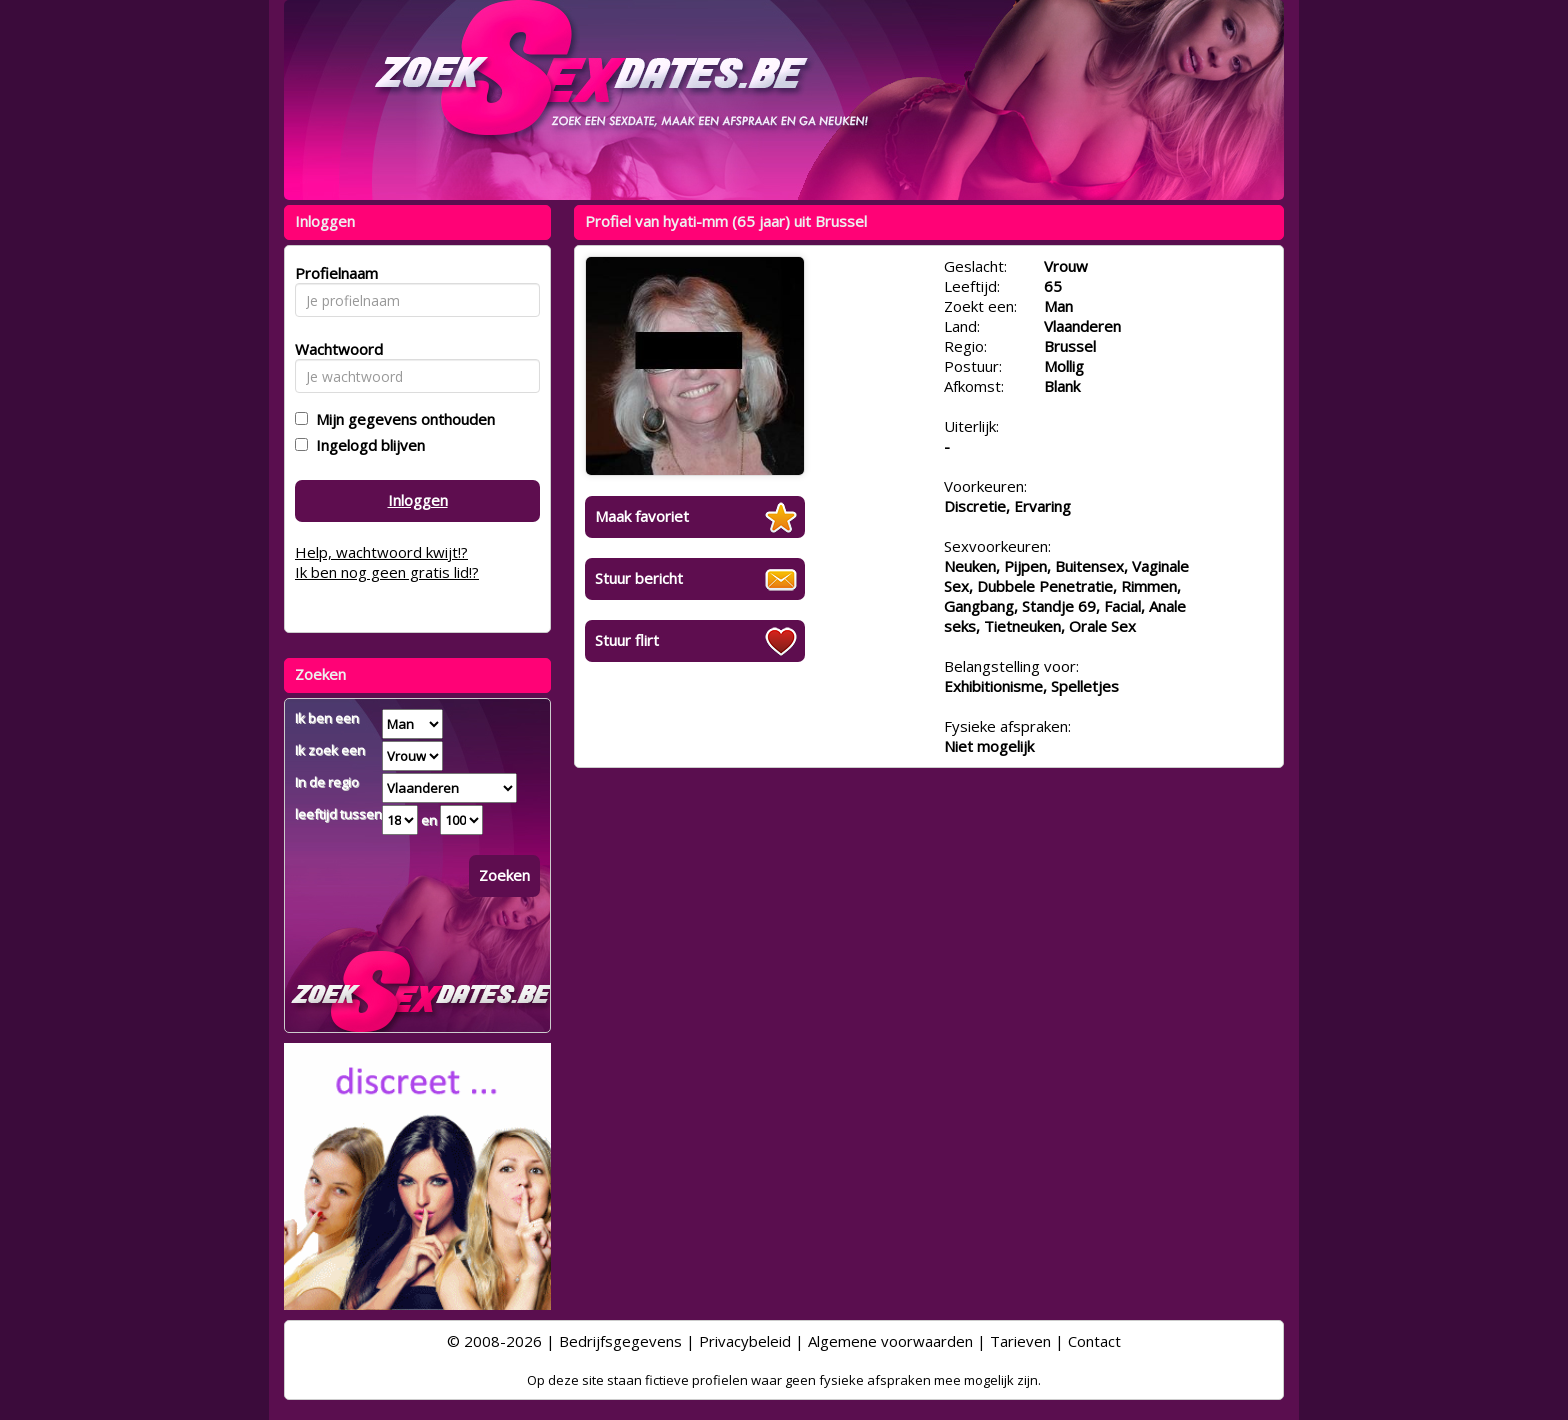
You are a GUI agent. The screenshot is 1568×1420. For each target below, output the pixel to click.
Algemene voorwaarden (890, 1341)
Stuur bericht (639, 578)
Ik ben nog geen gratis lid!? (387, 572)
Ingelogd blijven (366, 445)
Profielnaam (333, 273)
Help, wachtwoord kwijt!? (381, 552)
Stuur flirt (627, 640)
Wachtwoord (333, 349)
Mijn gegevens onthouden (401, 419)
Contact (1094, 1341)
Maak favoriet (642, 516)
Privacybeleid (745, 1341)
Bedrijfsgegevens (620, 1341)
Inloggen (418, 500)
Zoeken (504, 875)
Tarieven (1020, 1341)
